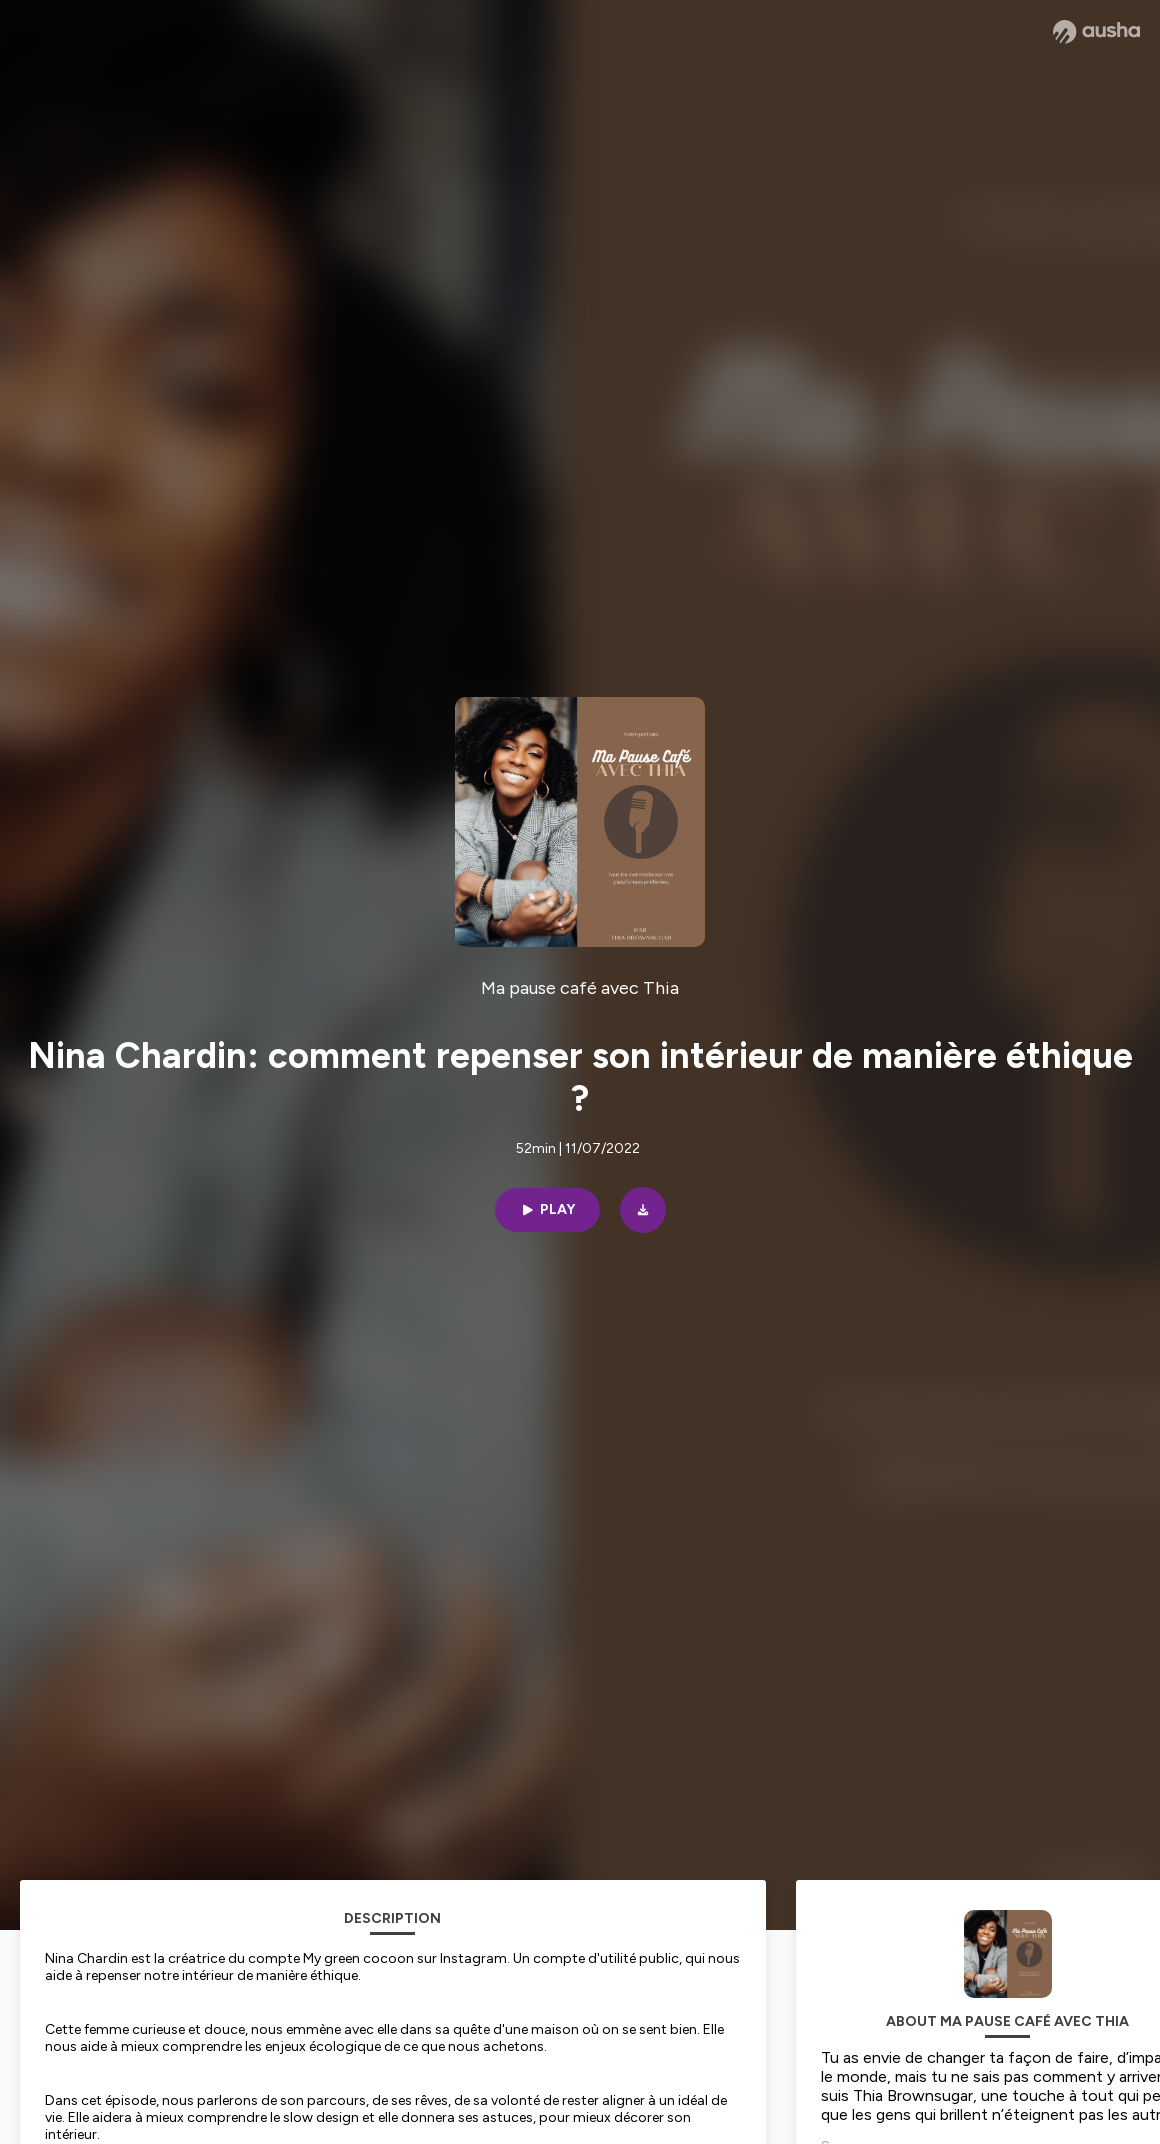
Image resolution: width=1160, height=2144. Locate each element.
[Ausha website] (1096, 32)
